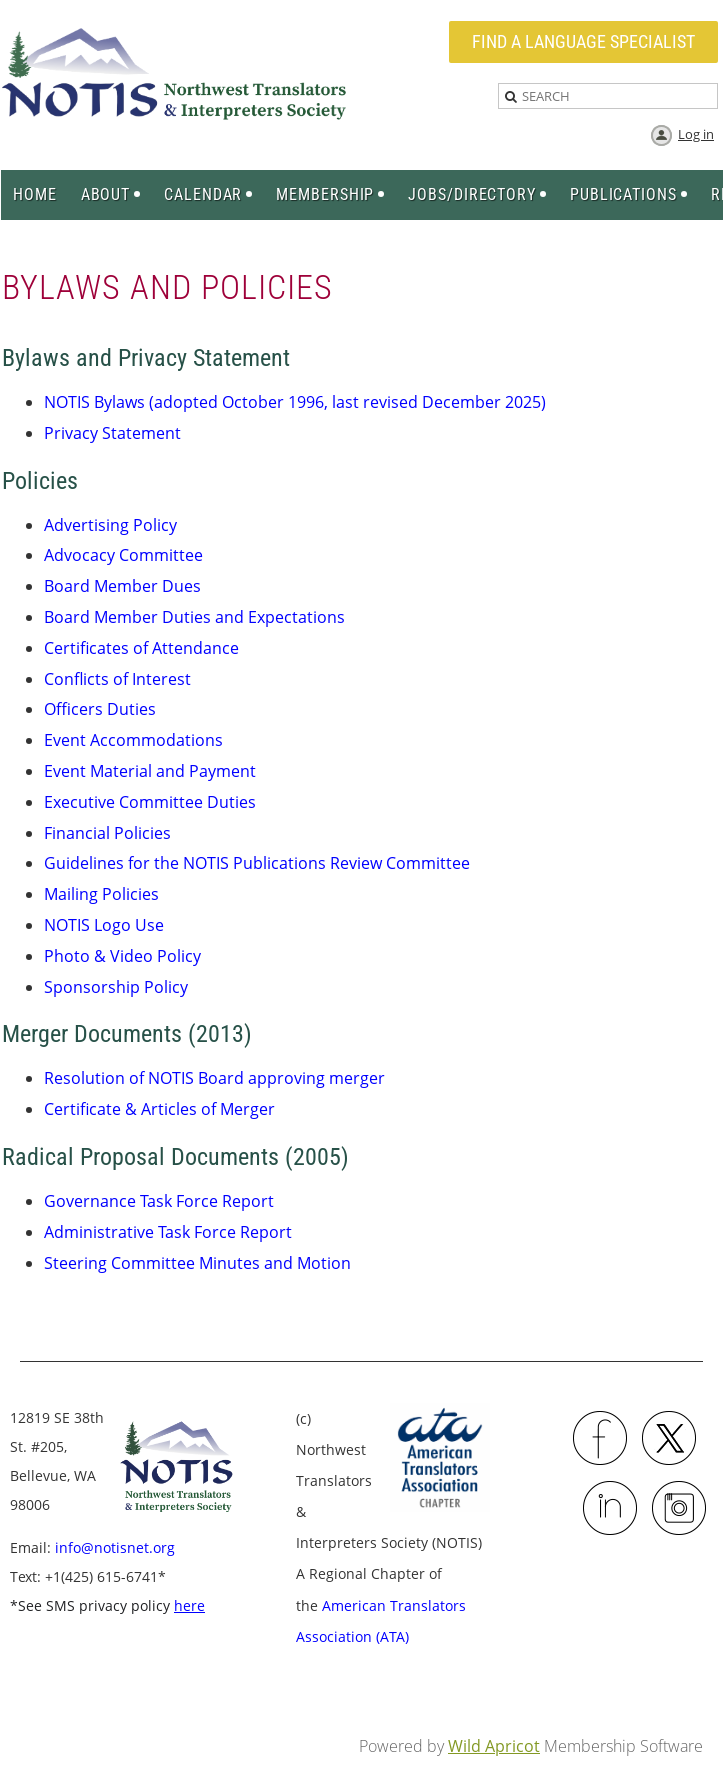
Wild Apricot (494, 1746)
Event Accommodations (133, 740)
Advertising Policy (110, 525)
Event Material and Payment (150, 771)
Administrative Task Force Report (168, 1232)
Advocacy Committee (123, 555)
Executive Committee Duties (150, 802)
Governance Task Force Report (159, 1201)
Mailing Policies (101, 894)
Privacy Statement (112, 433)
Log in (696, 134)
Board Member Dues (122, 586)
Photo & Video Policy (122, 956)
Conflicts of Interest (117, 679)
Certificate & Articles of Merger (159, 1109)
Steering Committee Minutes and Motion (197, 1263)
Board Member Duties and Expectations (194, 617)
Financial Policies (107, 833)
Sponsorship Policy (116, 987)
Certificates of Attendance (141, 648)
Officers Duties (100, 709)
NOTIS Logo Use (104, 925)
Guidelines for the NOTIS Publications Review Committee (257, 863)
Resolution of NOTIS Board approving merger (214, 1078)
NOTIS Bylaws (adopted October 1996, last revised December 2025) (295, 402)
